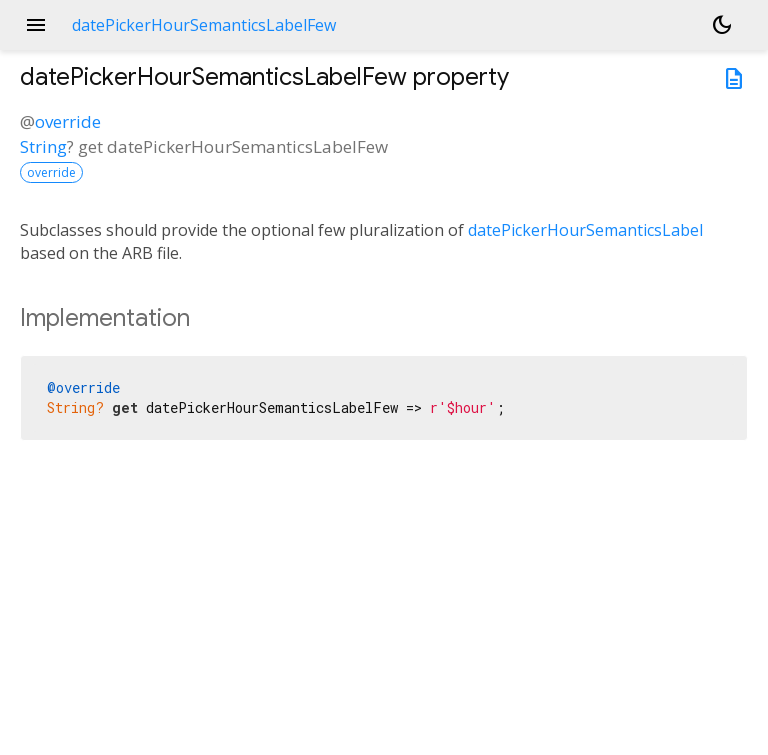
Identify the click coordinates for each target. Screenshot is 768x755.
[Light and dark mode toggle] (722, 25)
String (43, 146)
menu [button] (36, 25)
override (68, 121)
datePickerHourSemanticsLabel (585, 230)
